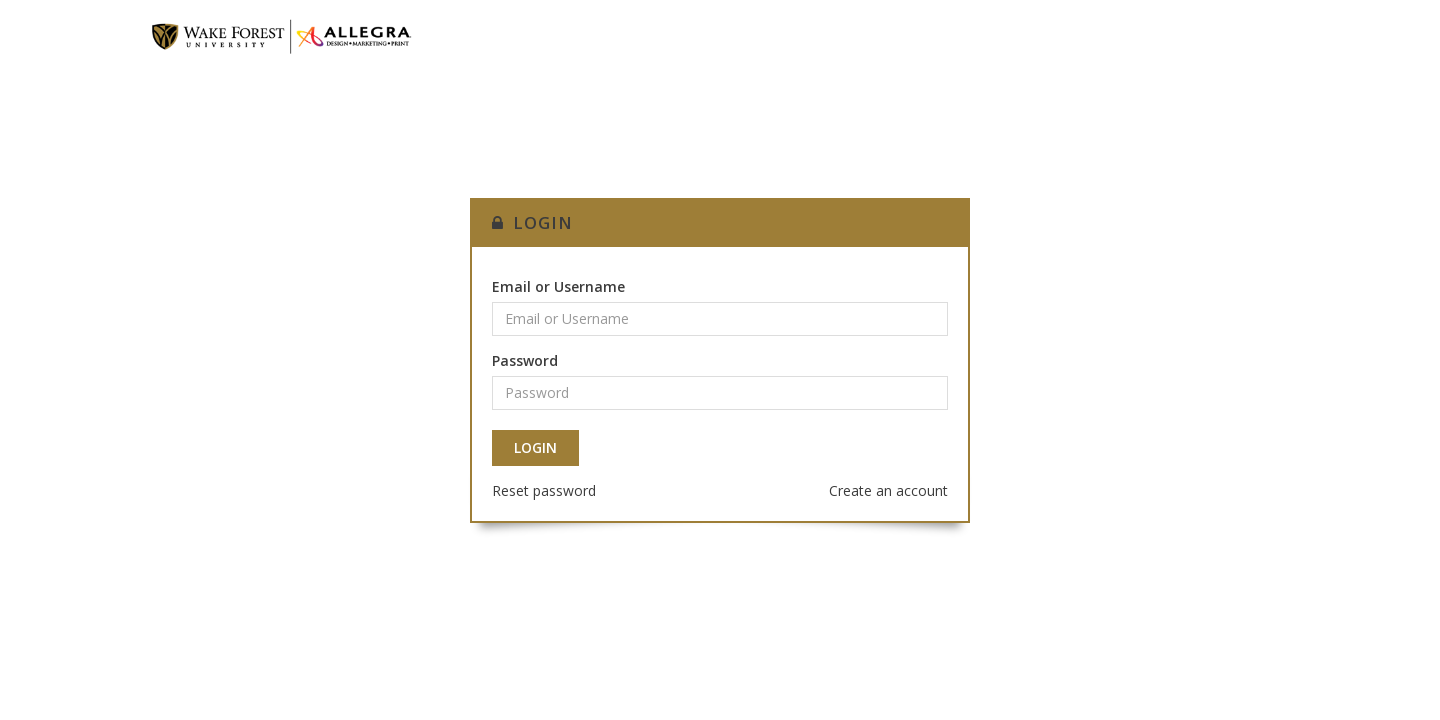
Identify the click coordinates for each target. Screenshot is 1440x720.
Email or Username (558, 286)
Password (525, 360)
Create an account (888, 490)
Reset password (544, 490)
